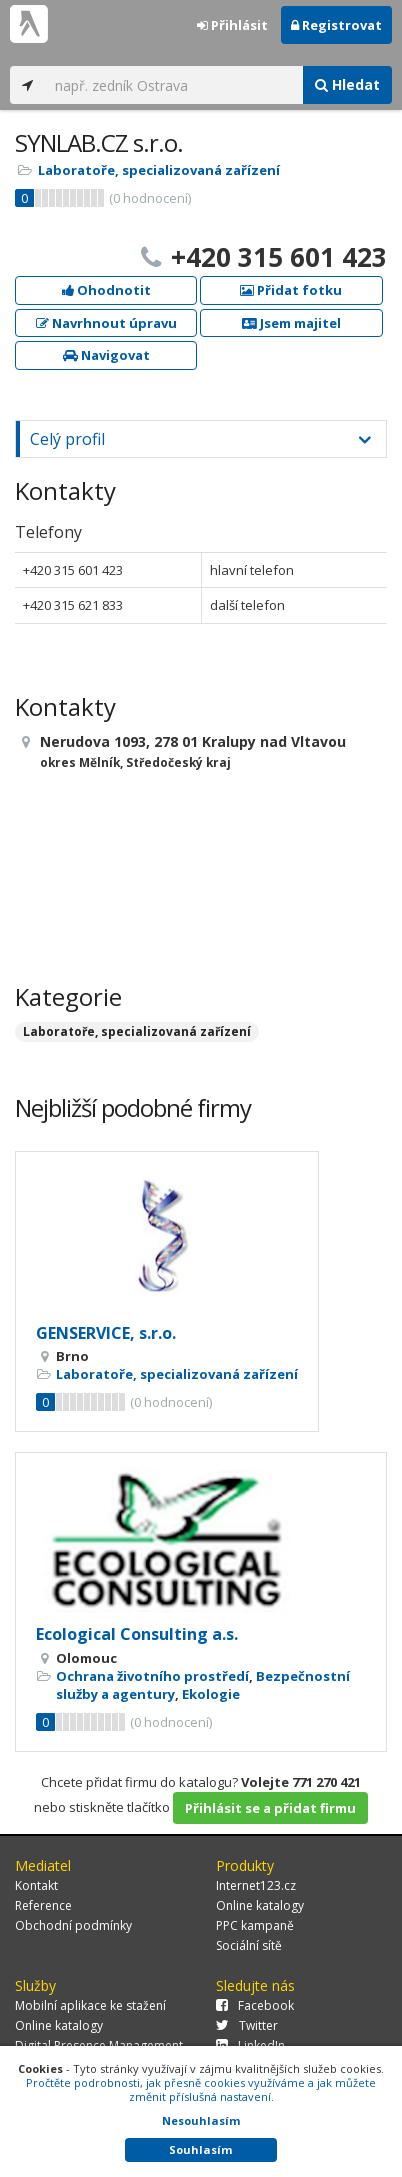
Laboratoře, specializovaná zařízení (159, 170)
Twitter (247, 2025)
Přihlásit (232, 25)
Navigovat (106, 355)
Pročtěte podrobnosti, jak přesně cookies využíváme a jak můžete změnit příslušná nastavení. (201, 2089)
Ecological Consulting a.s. (137, 1634)
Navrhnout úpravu (106, 323)
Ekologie (211, 1694)
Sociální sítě (249, 1945)
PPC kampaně (255, 1925)
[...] (174, 85)
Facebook (255, 2005)
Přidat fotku (291, 290)
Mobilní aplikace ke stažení (90, 2005)
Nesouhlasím (201, 2120)
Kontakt (36, 1885)
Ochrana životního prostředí (152, 1676)
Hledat (347, 84)
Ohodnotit (106, 290)
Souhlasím (200, 2149)
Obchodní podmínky (73, 1925)
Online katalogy (260, 1905)
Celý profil (67, 439)
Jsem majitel (291, 323)
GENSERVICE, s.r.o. (106, 1333)
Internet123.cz (256, 1885)
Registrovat (336, 25)
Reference (43, 1905)
